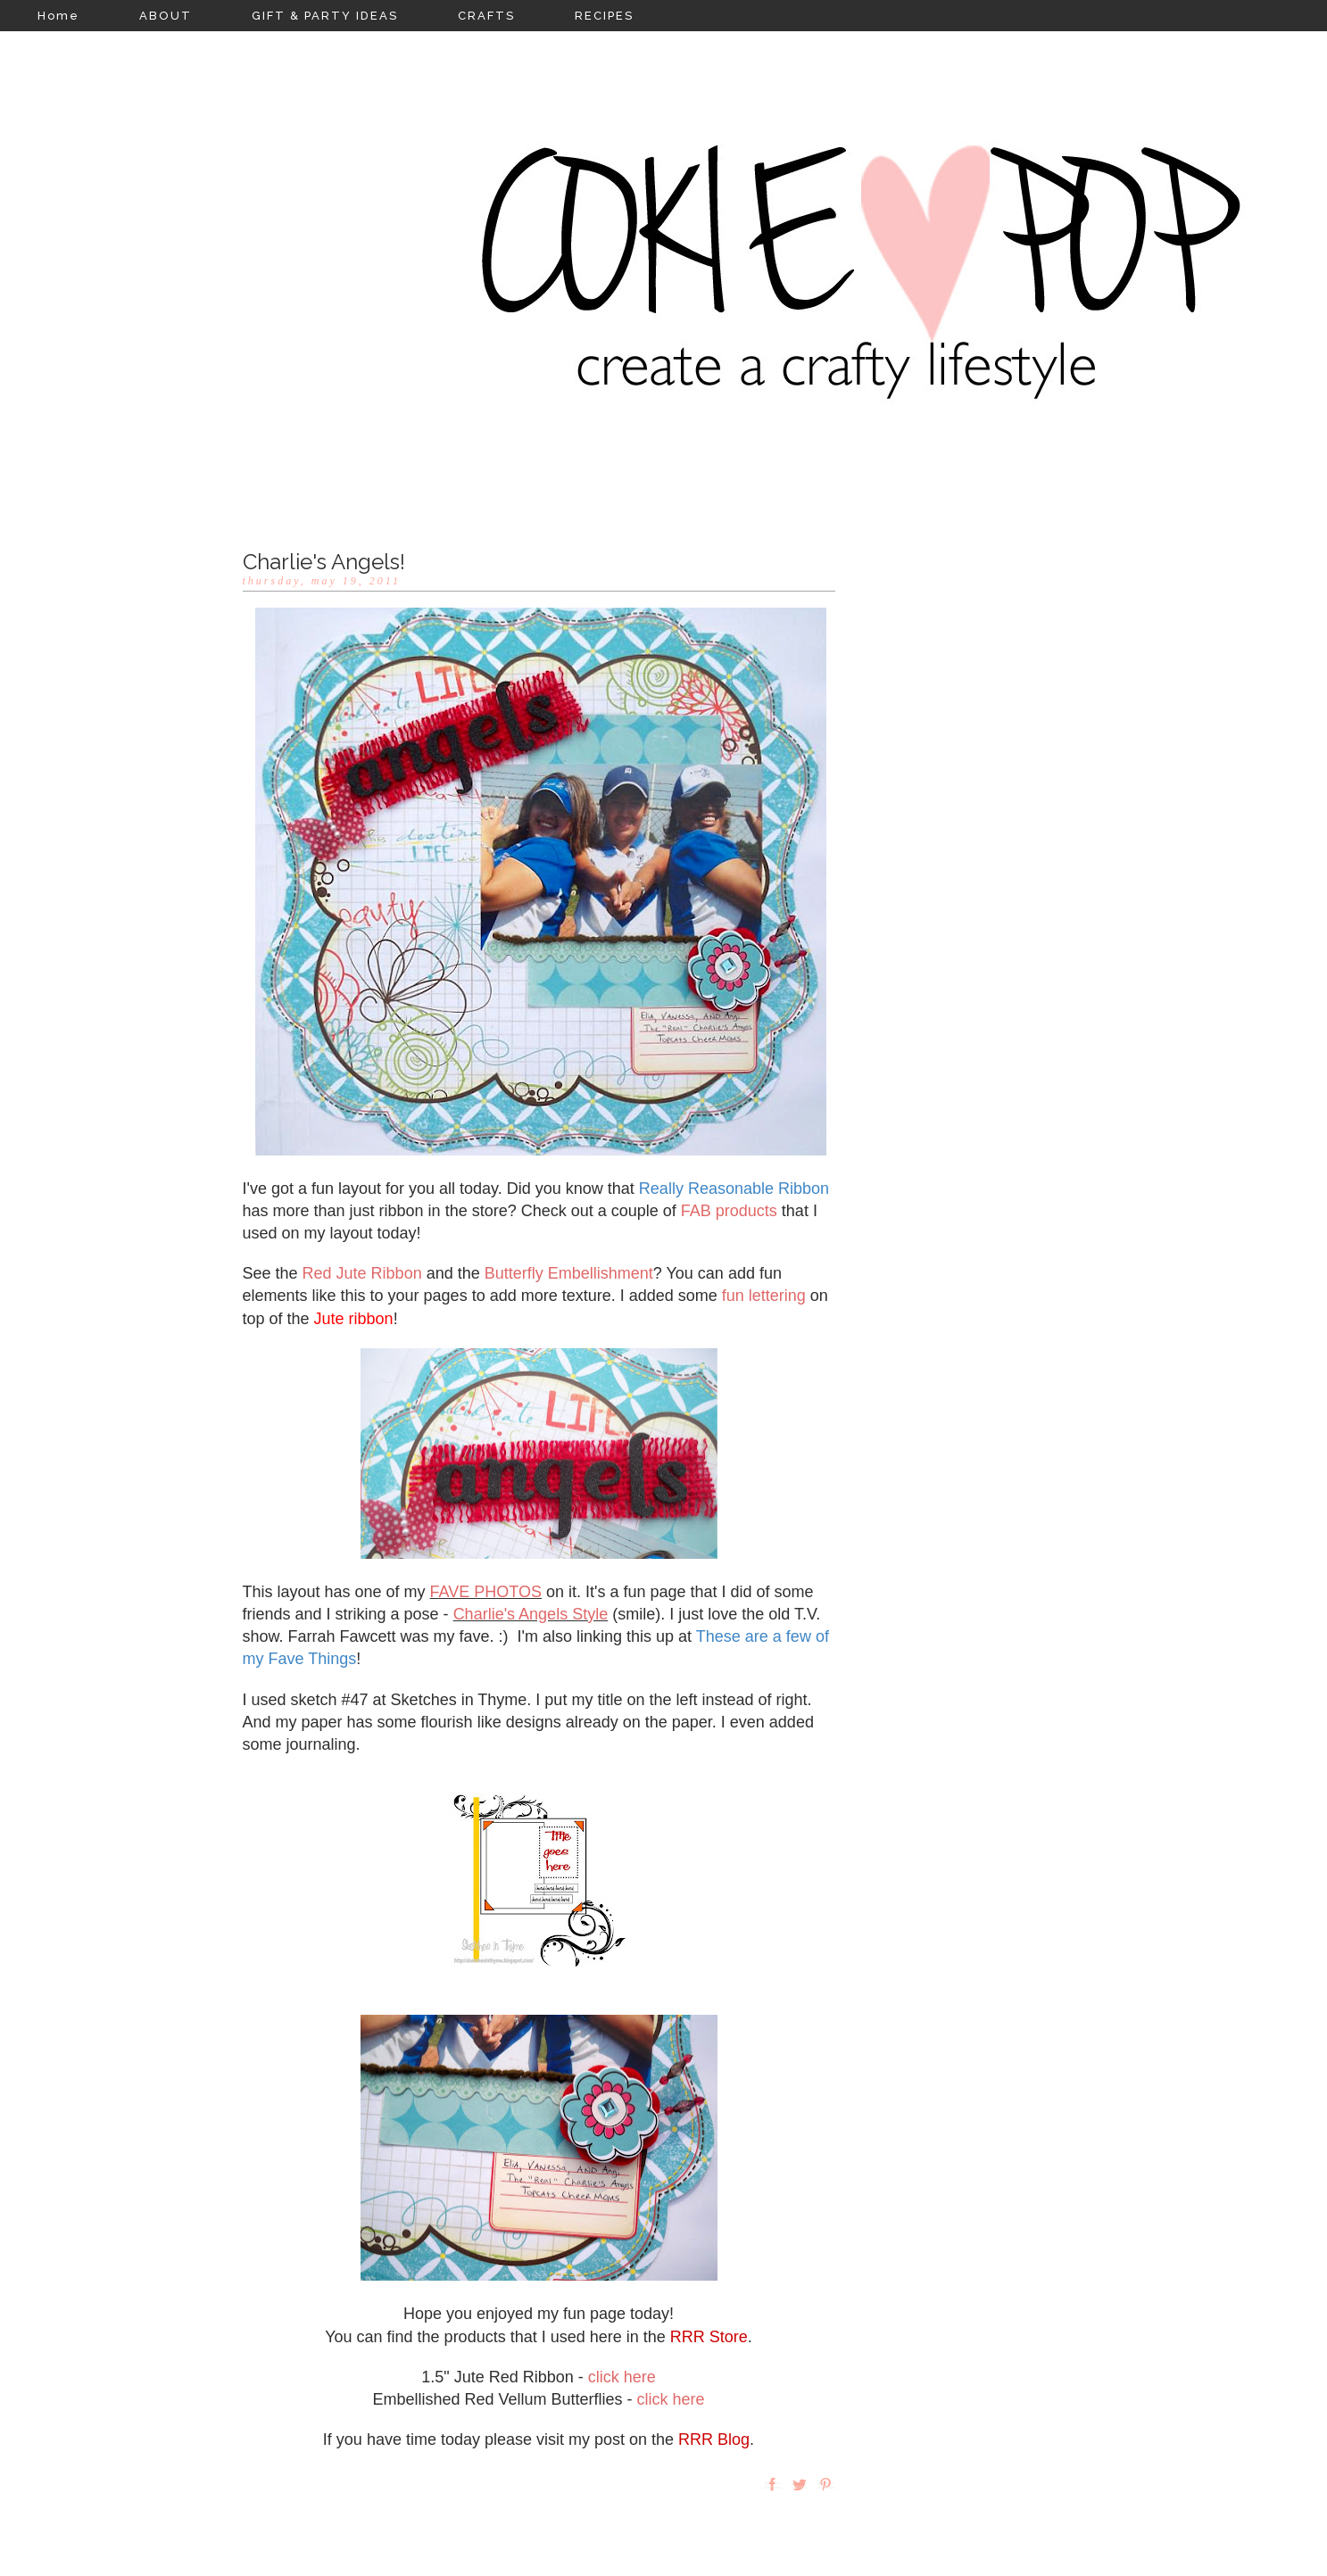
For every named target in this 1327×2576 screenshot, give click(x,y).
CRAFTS (486, 15)
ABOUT (165, 15)
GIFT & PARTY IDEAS (325, 15)
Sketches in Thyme (459, 1700)
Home (58, 15)
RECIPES (604, 15)
